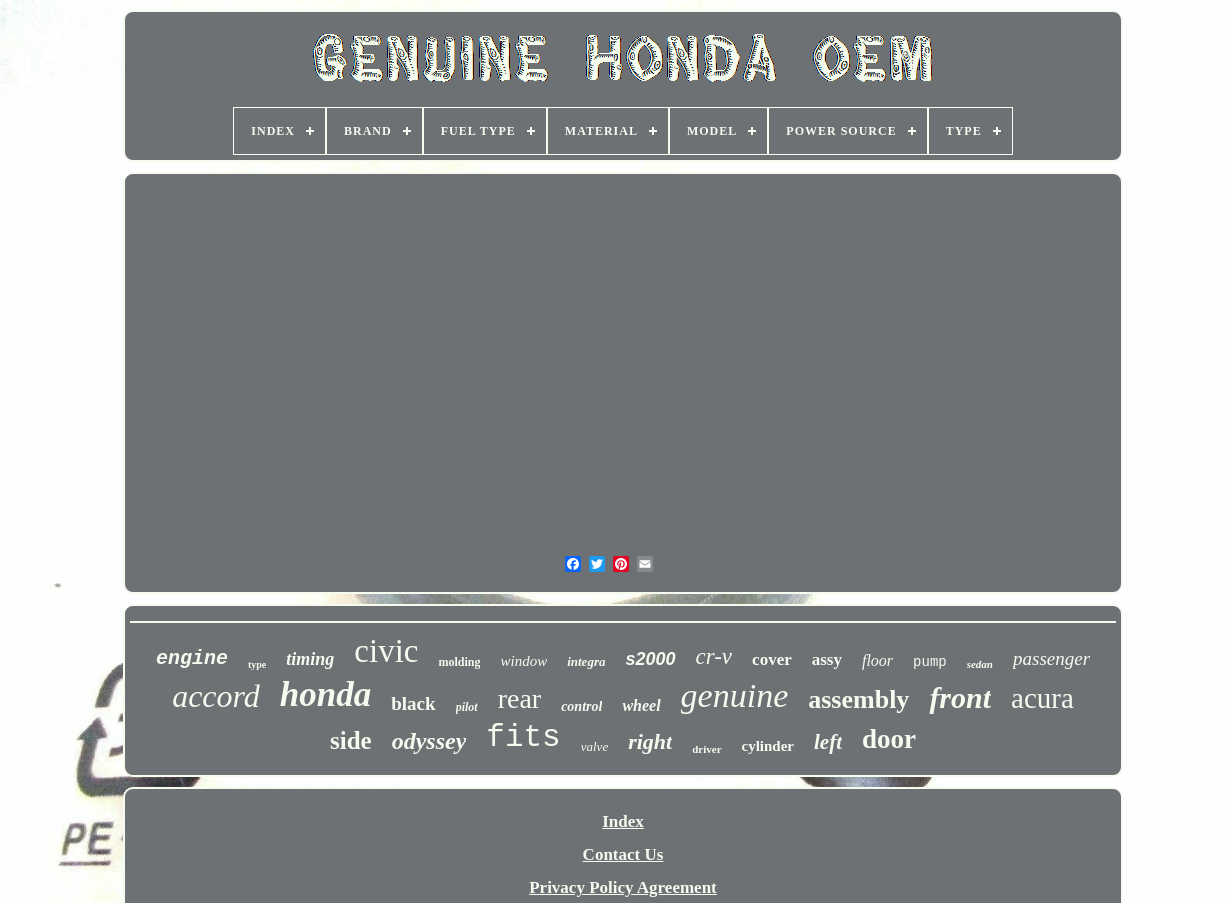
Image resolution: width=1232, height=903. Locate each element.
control (581, 706)
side (351, 740)
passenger (1051, 658)
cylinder (768, 746)
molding (459, 662)
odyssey (429, 741)
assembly (858, 699)
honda (325, 694)
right (650, 741)
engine (192, 658)
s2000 (650, 659)
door (889, 739)
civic (386, 651)
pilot (467, 707)
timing (310, 659)
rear (520, 698)
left (828, 742)
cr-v (714, 656)
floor (877, 660)
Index (623, 821)
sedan (980, 664)
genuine (735, 695)
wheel (641, 705)
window (523, 661)
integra (586, 661)
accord (216, 696)
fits (523, 737)
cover (772, 659)
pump (930, 662)
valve (594, 746)
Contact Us (623, 854)
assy (827, 659)
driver (706, 749)
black (413, 703)
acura (1042, 698)
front (960, 697)
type (257, 664)
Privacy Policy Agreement (623, 887)
